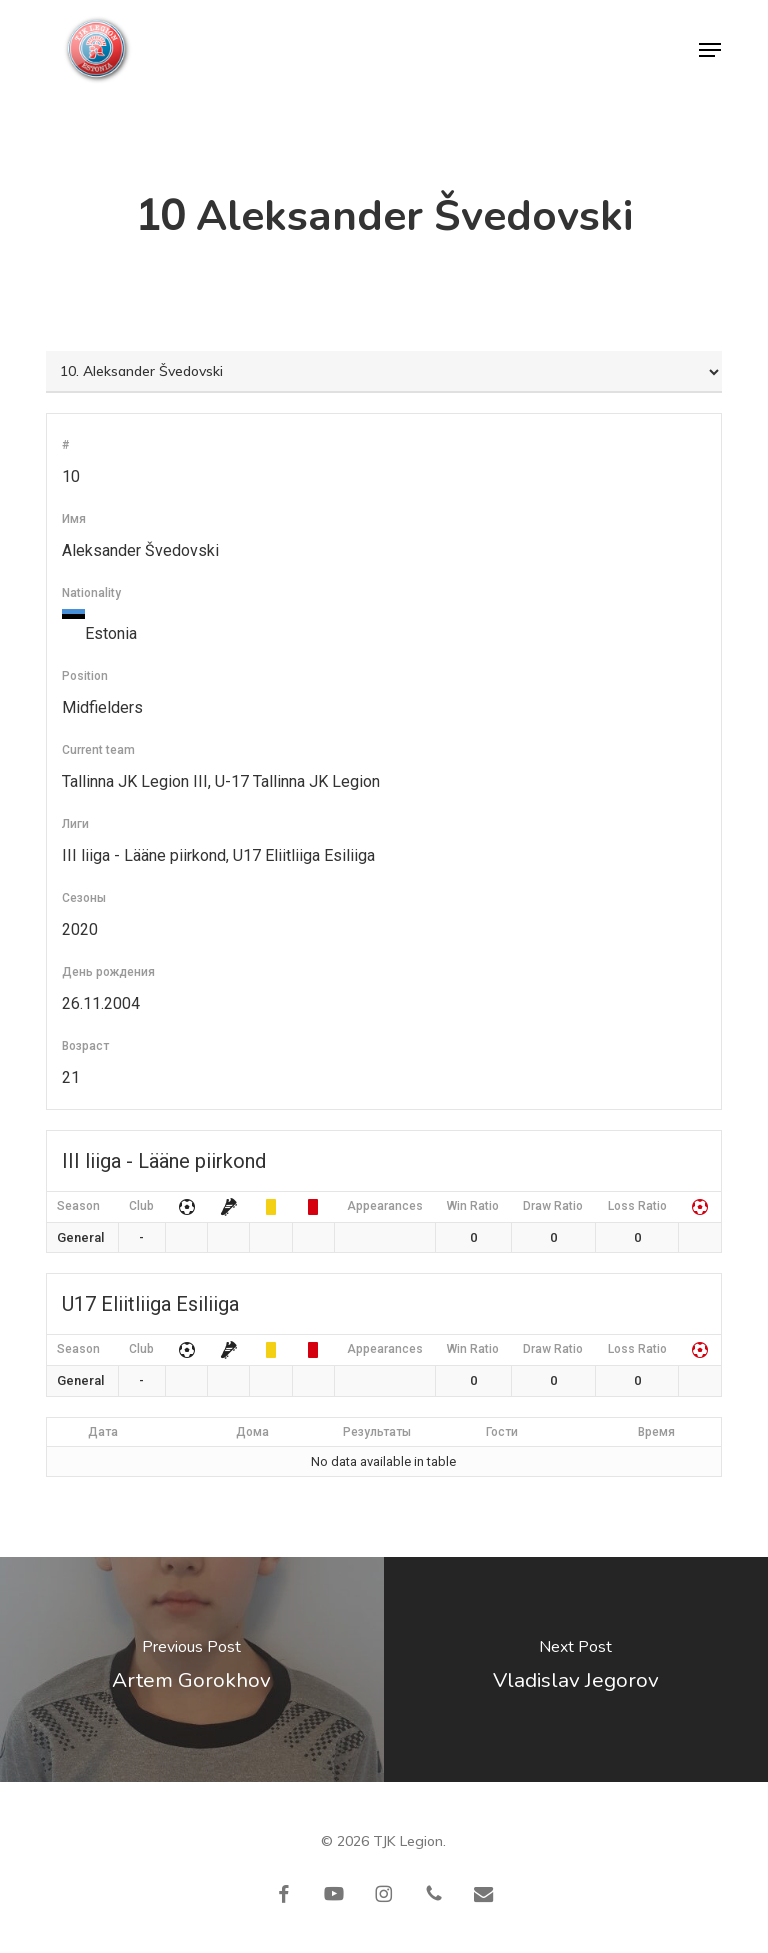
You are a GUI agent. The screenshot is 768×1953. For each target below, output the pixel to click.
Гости (502, 1432)
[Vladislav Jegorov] (576, 1669)
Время (656, 1432)
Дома (252, 1432)
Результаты (377, 1432)
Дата (103, 1432)
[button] (710, 50)
